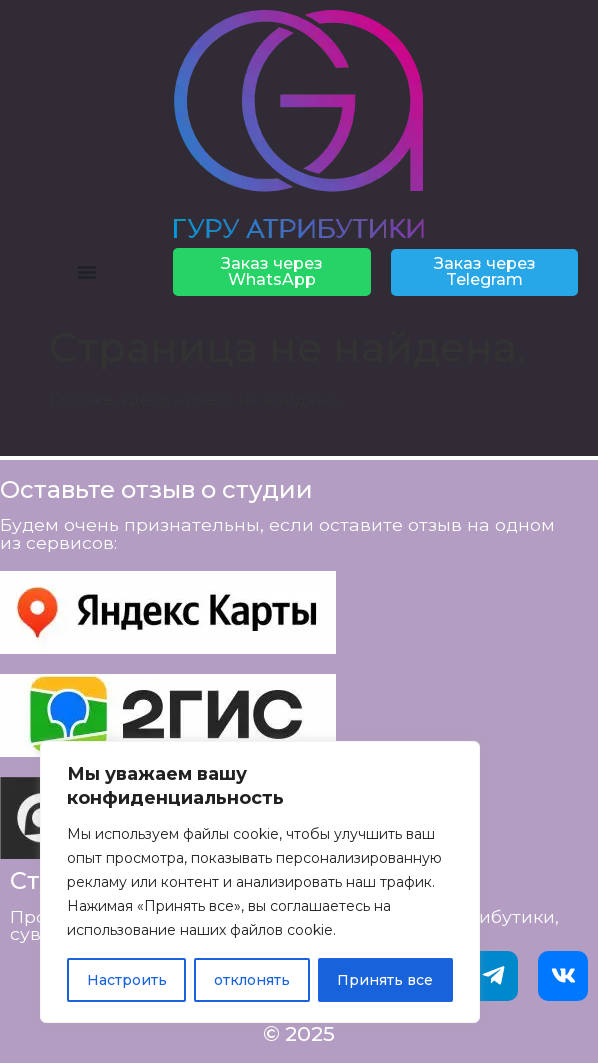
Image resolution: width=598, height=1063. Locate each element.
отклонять (252, 980)
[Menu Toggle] (87, 272)
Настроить (127, 980)
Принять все (385, 980)
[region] (260, 882)
